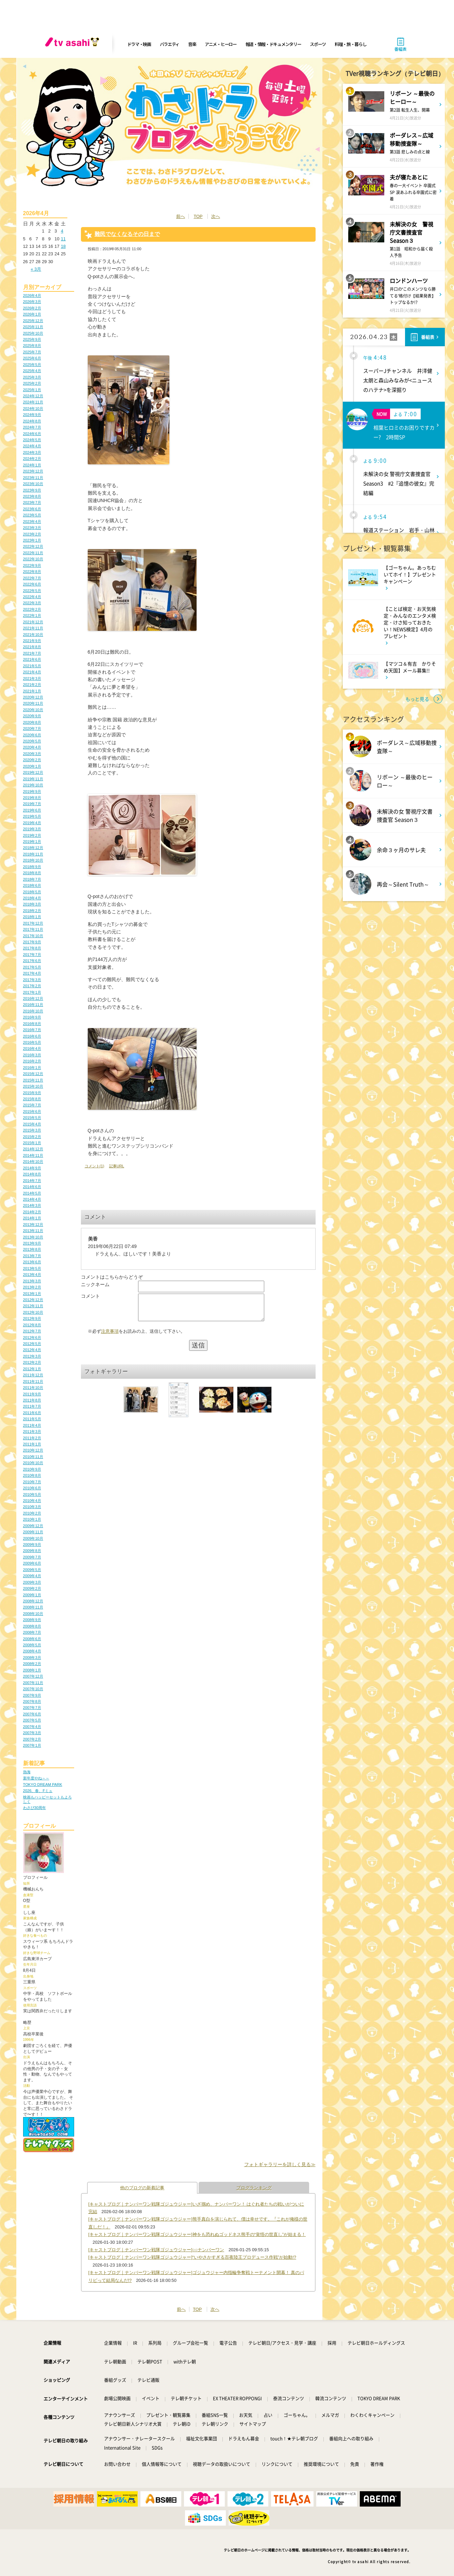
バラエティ (170, 44)
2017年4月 (32, 973)
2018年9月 (32, 867)
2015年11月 (33, 1080)
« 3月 (36, 269)
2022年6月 (32, 584)
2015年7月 (32, 1105)
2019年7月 (32, 804)
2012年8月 (32, 1325)
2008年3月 (32, 1657)
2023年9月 (32, 490)
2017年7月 (32, 955)
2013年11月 (33, 1231)
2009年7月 (32, 1557)
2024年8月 (32, 421)
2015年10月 (33, 1086)
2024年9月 (32, 415)
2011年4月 (32, 1425)
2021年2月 (32, 685)
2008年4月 (32, 1651)
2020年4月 (32, 747)
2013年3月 (32, 1281)
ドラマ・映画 (139, 44)
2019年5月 (32, 816)
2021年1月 (32, 691)
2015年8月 (32, 1099)
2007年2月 (32, 1739)
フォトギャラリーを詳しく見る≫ (280, 2164)
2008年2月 (32, 1664)
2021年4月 (32, 672)
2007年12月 (33, 1676)
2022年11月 (33, 553)
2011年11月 (33, 1381)
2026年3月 (32, 302)
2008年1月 (32, 1670)
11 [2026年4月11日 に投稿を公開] (63, 238)
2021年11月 (33, 628)
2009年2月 (32, 1588)
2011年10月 (33, 1388)
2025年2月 (32, 383)
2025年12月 (33, 321)
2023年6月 (32, 509)
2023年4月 (32, 521)
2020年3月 (32, 754)
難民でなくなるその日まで (127, 234)
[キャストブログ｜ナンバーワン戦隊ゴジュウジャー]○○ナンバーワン (156, 2249)
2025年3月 (32, 377)
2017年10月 (33, 936)
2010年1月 (32, 1519)
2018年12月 (33, 848)
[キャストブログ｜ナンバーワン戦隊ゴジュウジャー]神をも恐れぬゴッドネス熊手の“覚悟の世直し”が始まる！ (197, 2234)
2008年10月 (33, 1614)
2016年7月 (32, 1030)
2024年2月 (32, 459)
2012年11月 (33, 1306)
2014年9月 (32, 1168)
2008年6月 (32, 1639)
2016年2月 (32, 1061)
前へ (180, 216)
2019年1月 (32, 841)
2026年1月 (32, 314)
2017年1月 (32, 992)
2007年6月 (32, 1714)
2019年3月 (32, 829)
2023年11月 (33, 478)
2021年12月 (33, 622)
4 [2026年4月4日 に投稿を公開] (62, 231)
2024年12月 (33, 396)
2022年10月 (33, 559)
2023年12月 (33, 471)
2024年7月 (32, 427)
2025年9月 (32, 339)
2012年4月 (32, 1350)
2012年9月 (32, 1318)
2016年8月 (32, 1024)
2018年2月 (32, 911)
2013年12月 (33, 1224)
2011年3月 (32, 1431)
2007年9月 (32, 1695)
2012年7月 (32, 1331)
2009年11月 (33, 1532)
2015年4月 (32, 1124)
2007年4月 (32, 1727)
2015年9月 (32, 1093)
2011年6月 (32, 1413)
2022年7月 (32, 578)
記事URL (116, 1166)
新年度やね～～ (36, 1778)
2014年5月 (32, 1193)
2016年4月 (32, 1048)
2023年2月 (32, 534)
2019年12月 (33, 772)
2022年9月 (32, 565)
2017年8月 (32, 948)
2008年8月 (32, 1626)
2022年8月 (32, 572)
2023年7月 (32, 502)
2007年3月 (32, 1733)
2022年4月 (32, 597)
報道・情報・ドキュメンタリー (273, 44)
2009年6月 (32, 1563)
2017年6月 (32, 961)
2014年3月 (32, 1205)
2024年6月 (32, 434)
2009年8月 (32, 1551)
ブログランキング (254, 2187)
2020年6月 (32, 735)
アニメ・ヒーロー (221, 44)
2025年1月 (32, 390)
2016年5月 (32, 1042)
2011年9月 (32, 1394)
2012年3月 (32, 1356)
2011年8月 (32, 1400)
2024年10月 (33, 408)
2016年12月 (33, 998)
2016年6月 (32, 1036)
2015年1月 (32, 1143)
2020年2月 (32, 760)
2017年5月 (32, 967)
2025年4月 (32, 371)
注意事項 (110, 1336)
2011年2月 (32, 1438)
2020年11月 (33, 703)
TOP (198, 216)
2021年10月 (33, 635)
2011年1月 (32, 1444)
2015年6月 (32, 1111)
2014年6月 (32, 1187)
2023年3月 (32, 528)
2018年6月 (32, 885)
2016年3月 (32, 1055)
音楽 (192, 44)
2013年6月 (32, 1262)
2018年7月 (32, 879)
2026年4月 (32, 295)
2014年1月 (32, 1218)
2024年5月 (32, 440)
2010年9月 (32, 1469)
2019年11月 (33, 779)
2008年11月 (33, 1607)
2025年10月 (33, 333)
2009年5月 (32, 1570)
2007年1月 (32, 1745)
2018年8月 (32, 873)
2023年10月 (33, 484)
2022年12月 (33, 546)
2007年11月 (33, 1683)
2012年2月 (32, 1362)
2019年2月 (32, 835)
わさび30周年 (34, 1808)
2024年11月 (33, 402)
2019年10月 (33, 785)
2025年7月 (32, 352)
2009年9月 (32, 1544)
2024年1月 (32, 465)
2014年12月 (33, 1149)
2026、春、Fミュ (38, 1791)
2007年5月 (32, 1720)
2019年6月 (32, 810)
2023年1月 (32, 540)
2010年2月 (32, 1513)
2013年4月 (32, 1275)
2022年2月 (32, 609)
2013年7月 (32, 1256)
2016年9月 (32, 1017)
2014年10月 (33, 1161)
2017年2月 (32, 986)
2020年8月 (32, 722)
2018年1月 (32, 917)
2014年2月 (32, 1212)
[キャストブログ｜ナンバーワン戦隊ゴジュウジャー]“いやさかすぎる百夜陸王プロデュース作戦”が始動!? (192, 2257)
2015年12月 (33, 1074)
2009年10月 (33, 1538)
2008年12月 (33, 1601)
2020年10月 (33, 710)
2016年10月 (33, 1011)
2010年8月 (32, 1475)
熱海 (27, 1772)
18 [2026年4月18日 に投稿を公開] (63, 246)
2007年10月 (33, 1689)
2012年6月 (32, 1337)
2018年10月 (33, 860)
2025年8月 (32, 345)
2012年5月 (32, 1344)
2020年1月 (32, 766)
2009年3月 (32, 1582)
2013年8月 (32, 1249)
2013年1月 (32, 1294)
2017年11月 (33, 929)
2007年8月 (32, 1701)
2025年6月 (32, 358)
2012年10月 (33, 1312)
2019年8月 (32, 798)
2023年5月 (32, 515)
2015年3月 (32, 1130)
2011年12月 (33, 1375)
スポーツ (318, 44)
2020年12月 (33, 697)
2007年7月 (32, 1708)
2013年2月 (32, 1287)
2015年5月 (32, 1118)
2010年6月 (32, 1488)
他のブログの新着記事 (142, 2187)
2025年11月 (33, 327)
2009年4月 (32, 1576)
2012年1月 (32, 1369)
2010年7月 (32, 1482)
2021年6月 (32, 659)
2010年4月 (32, 1501)
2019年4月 (32, 823)
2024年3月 (32, 452)
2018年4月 (32, 898)
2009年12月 (33, 1526)
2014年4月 (32, 1199)
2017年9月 (32, 942)
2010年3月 (32, 1507)
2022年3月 (32, 603)
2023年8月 (32, 496)
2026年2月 (32, 308)
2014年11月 (33, 1155)
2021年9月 (32, 641)
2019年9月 (32, 791)
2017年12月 (33, 923)
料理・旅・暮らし (351, 44)
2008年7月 (32, 1632)
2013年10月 (33, 1237)
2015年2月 (32, 1137)
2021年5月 (32, 666)
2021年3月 (32, 678)
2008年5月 (32, 1645)
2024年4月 (32, 446)
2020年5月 (32, 741)
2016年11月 (33, 1005)
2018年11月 (33, 854)
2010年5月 (32, 1494)
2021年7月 (32, 653)
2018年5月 (32, 892)
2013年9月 (32, 1243)
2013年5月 (32, 1268)
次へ (215, 216)
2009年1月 (32, 1595)
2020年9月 (32, 716)
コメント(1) (94, 1166)
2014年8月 (32, 1174)
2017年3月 (32, 980)
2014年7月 (32, 1181)
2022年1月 (32, 615)
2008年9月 (32, 1620)
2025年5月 (32, 365)
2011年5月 (32, 1419)
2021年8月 (32, 647)
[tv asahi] (73, 44)
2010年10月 (33, 1463)
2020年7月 (32, 728)
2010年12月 (33, 1450)
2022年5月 (32, 591)
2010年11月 (33, 1457)
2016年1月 (32, 1068)
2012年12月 (33, 1300)
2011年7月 (32, 1406)
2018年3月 (32, 904)
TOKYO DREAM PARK (42, 1784)
